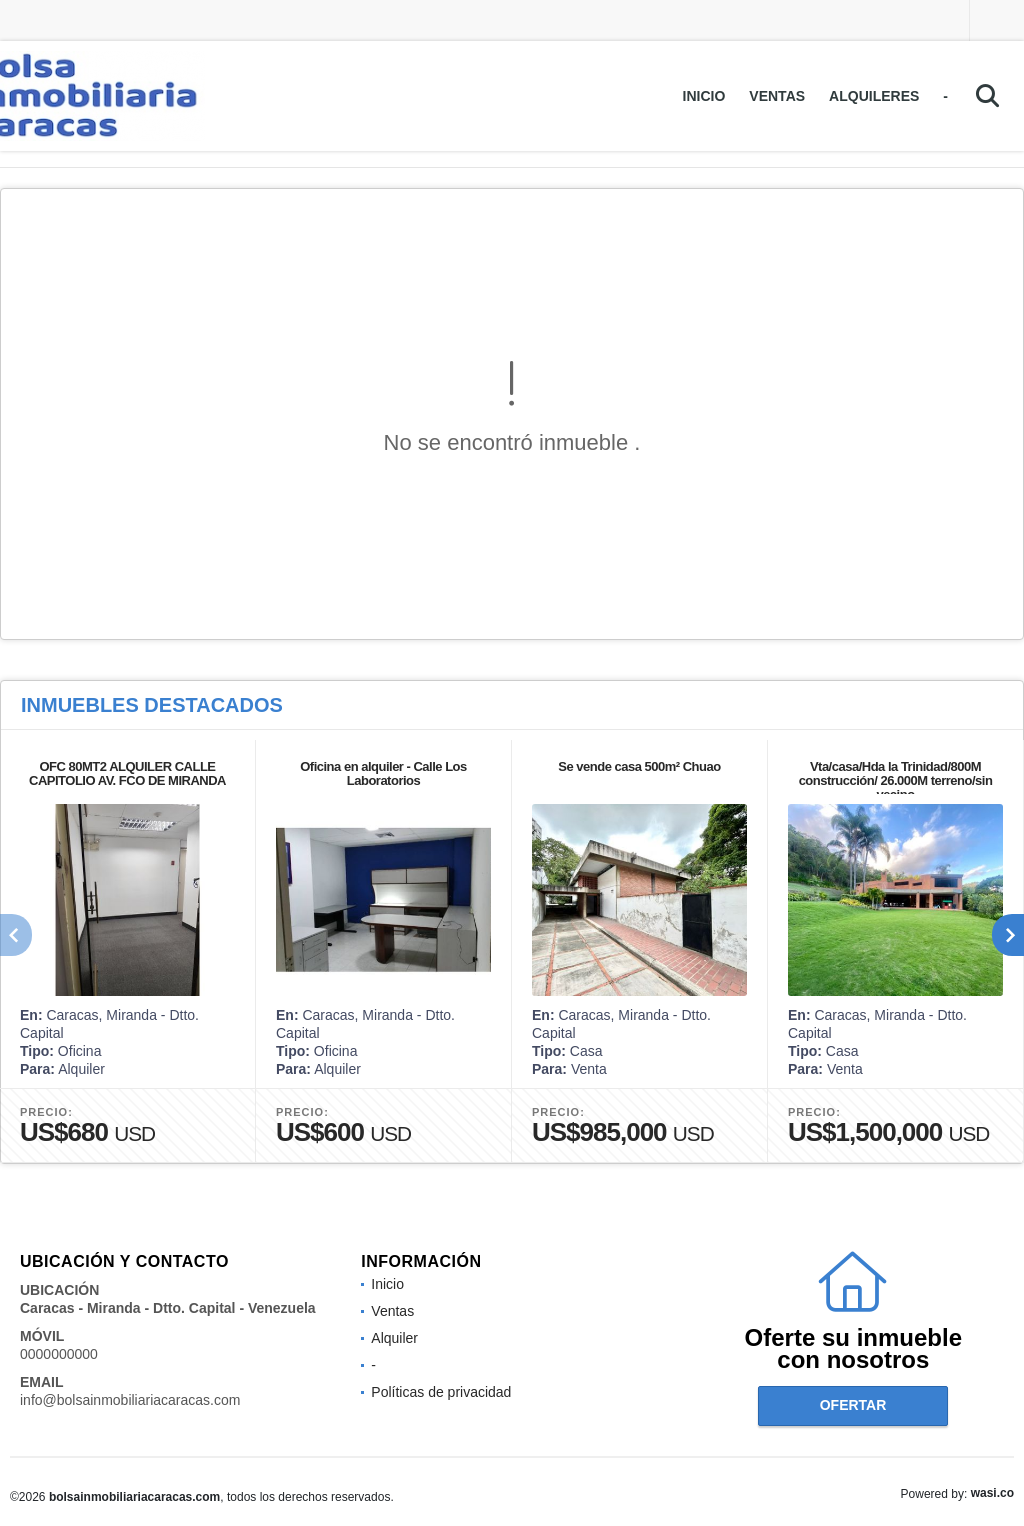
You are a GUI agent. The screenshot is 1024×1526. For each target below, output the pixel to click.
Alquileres (874, 96)
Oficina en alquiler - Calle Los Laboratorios (383, 773)
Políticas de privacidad (441, 1392)
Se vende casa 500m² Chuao (639, 766)
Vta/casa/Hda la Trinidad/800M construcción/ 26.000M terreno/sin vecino (896, 780)
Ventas (777, 96)
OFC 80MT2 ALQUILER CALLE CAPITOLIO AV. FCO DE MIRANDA (127, 773)
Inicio (704, 96)
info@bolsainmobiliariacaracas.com (130, 1400)
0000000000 (59, 1354)
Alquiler (394, 1338)
